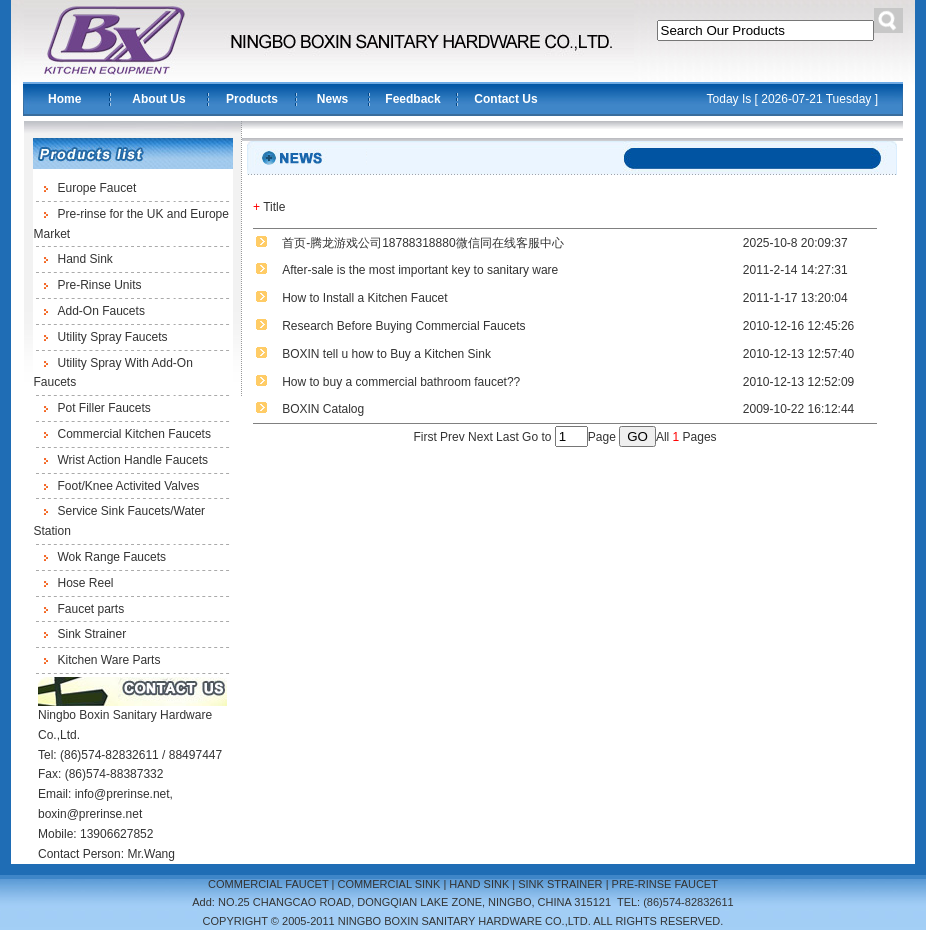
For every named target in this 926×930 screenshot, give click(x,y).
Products (252, 99)
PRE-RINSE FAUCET (665, 884)
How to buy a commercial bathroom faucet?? (401, 382)
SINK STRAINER (560, 884)
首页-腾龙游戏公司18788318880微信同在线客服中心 (422, 243)
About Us (158, 99)
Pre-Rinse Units (100, 285)
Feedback (412, 99)
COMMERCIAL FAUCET (268, 884)
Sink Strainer (92, 634)
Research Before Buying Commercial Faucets (403, 326)
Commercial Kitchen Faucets (134, 434)
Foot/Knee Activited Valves (129, 486)
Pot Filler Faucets (104, 408)
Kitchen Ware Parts (109, 660)
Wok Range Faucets (112, 557)
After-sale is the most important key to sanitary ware (420, 270)
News (332, 99)
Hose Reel (86, 583)
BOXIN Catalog (323, 409)
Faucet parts (91, 609)
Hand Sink (85, 259)
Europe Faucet (97, 188)
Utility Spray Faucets (113, 337)
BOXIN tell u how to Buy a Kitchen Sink (386, 354)
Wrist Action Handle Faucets (133, 460)
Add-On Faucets (101, 311)
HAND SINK (479, 884)
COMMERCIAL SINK (388, 884)
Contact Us (505, 99)
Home (64, 99)
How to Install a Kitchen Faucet (364, 298)
